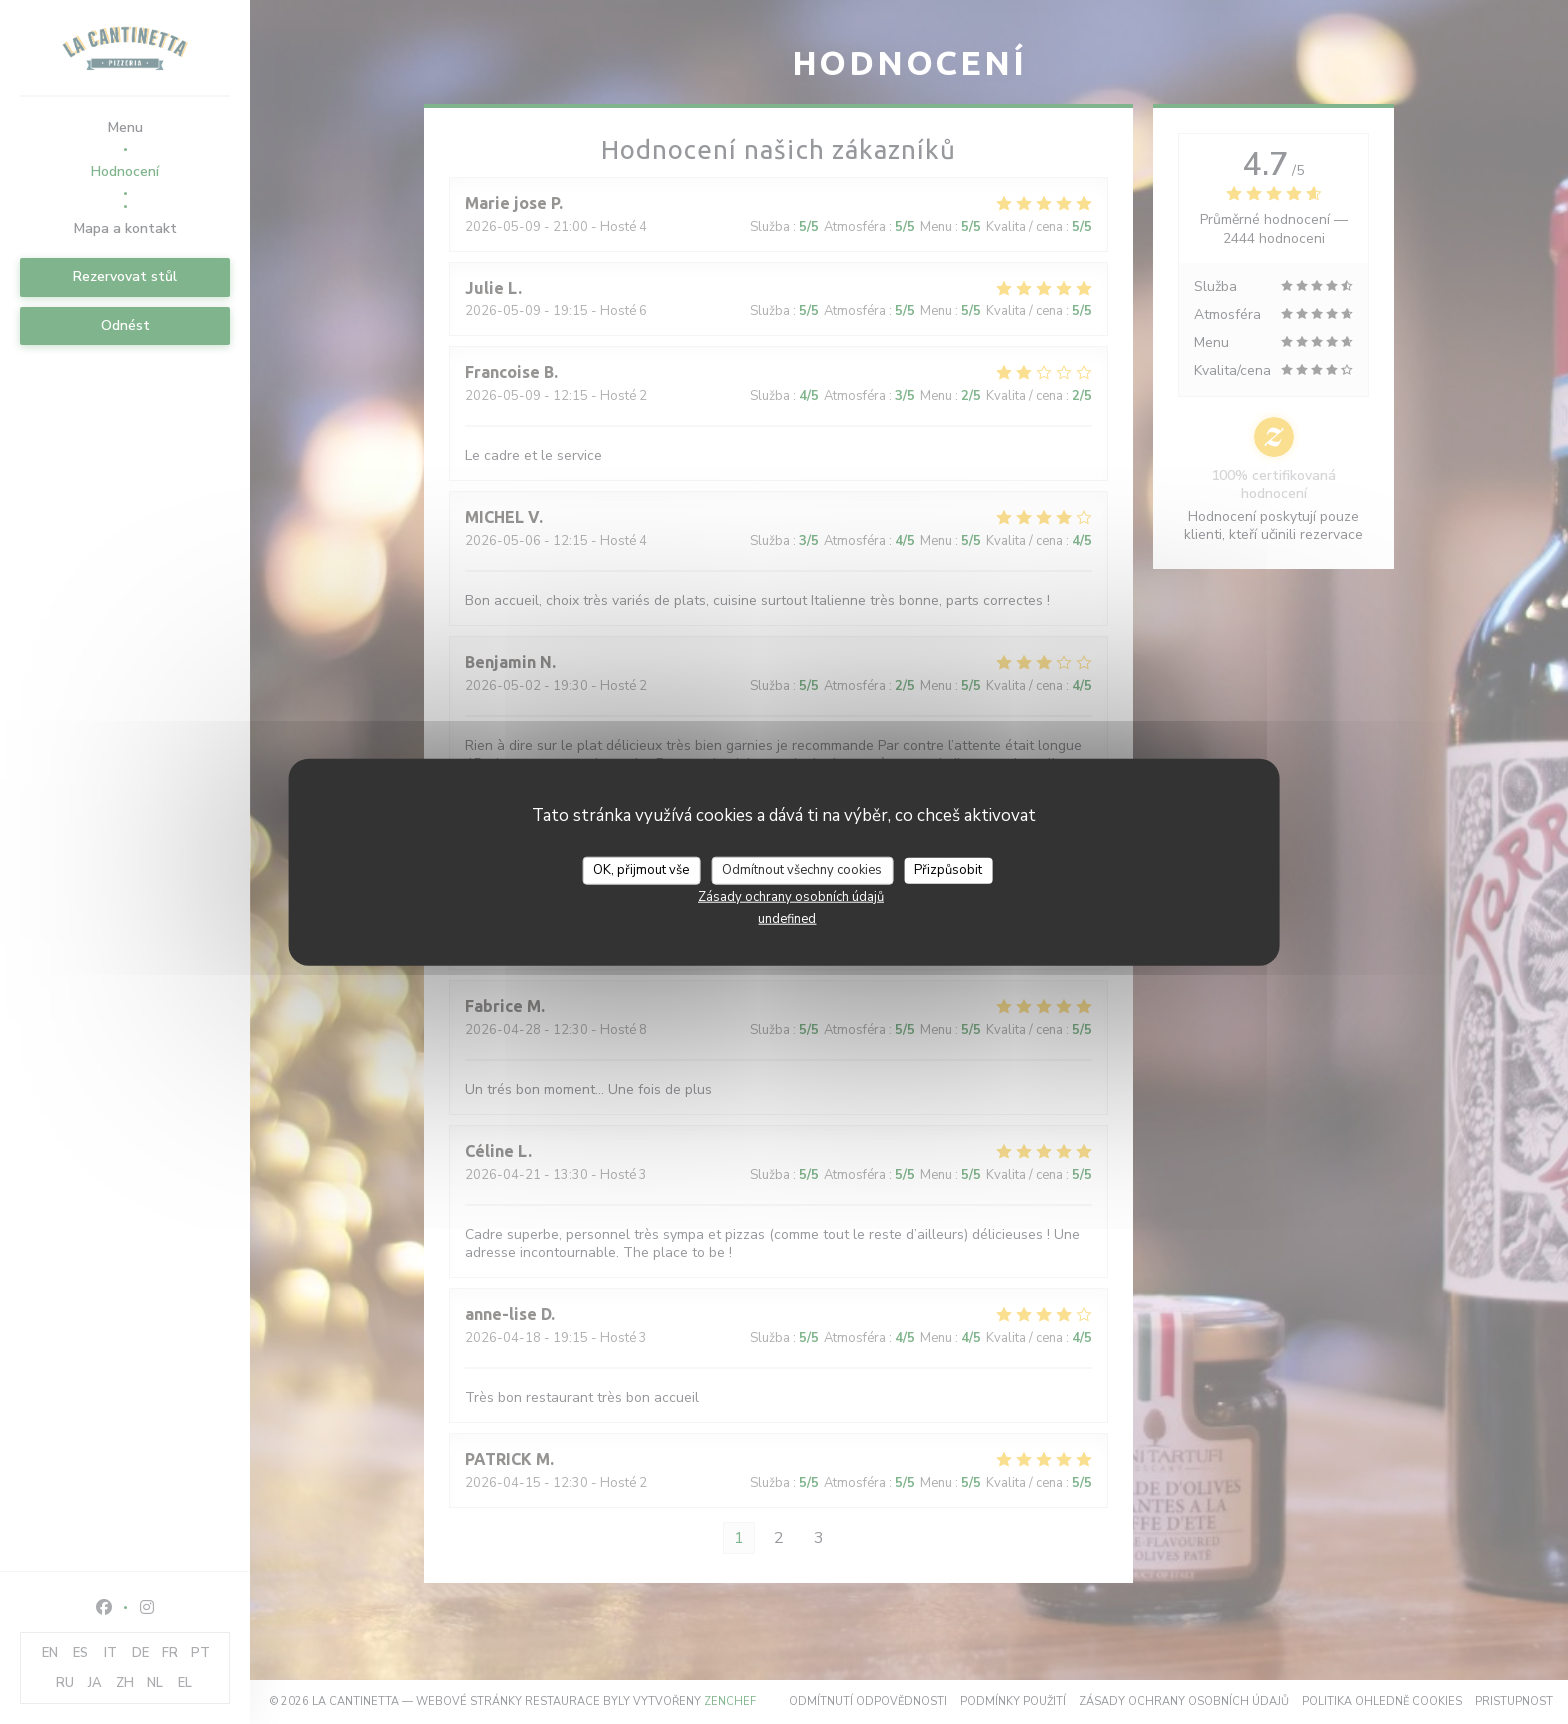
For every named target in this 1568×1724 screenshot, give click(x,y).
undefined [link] (787, 918)
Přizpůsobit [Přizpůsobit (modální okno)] (948, 870)
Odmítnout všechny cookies (802, 870)
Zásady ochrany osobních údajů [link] (791, 896)
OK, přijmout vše (641, 870)
